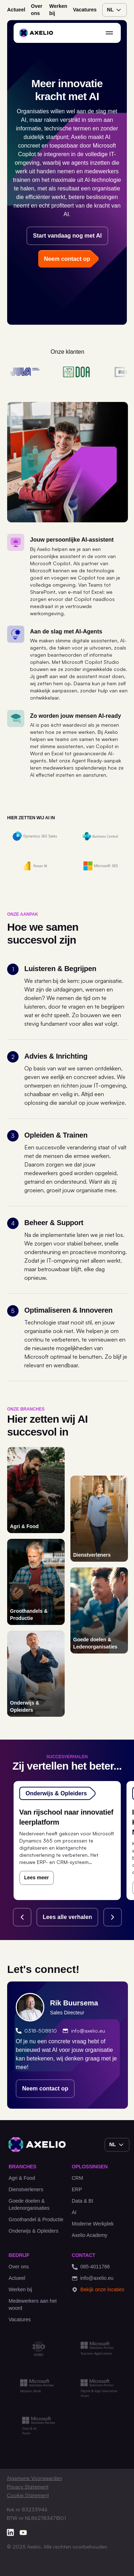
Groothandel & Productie (36, 2219)
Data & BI (82, 2201)
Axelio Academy (90, 2235)
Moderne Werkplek (93, 2224)
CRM (77, 2178)
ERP (77, 2189)
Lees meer (36, 1877)
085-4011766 (91, 2267)
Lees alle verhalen (67, 1917)
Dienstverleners (26, 2189)
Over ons (37, 9)
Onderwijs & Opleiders (33, 2231)
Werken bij (58, 9)
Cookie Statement (28, 2495)
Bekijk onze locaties (98, 2290)
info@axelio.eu (84, 2031)
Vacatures (84, 10)
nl (114, 10)
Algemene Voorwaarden (34, 2478)
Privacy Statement (28, 2486)
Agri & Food (22, 2178)
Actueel (16, 10)
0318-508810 (36, 2031)
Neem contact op (45, 2088)
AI (74, 2212)
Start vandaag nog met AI (67, 236)
